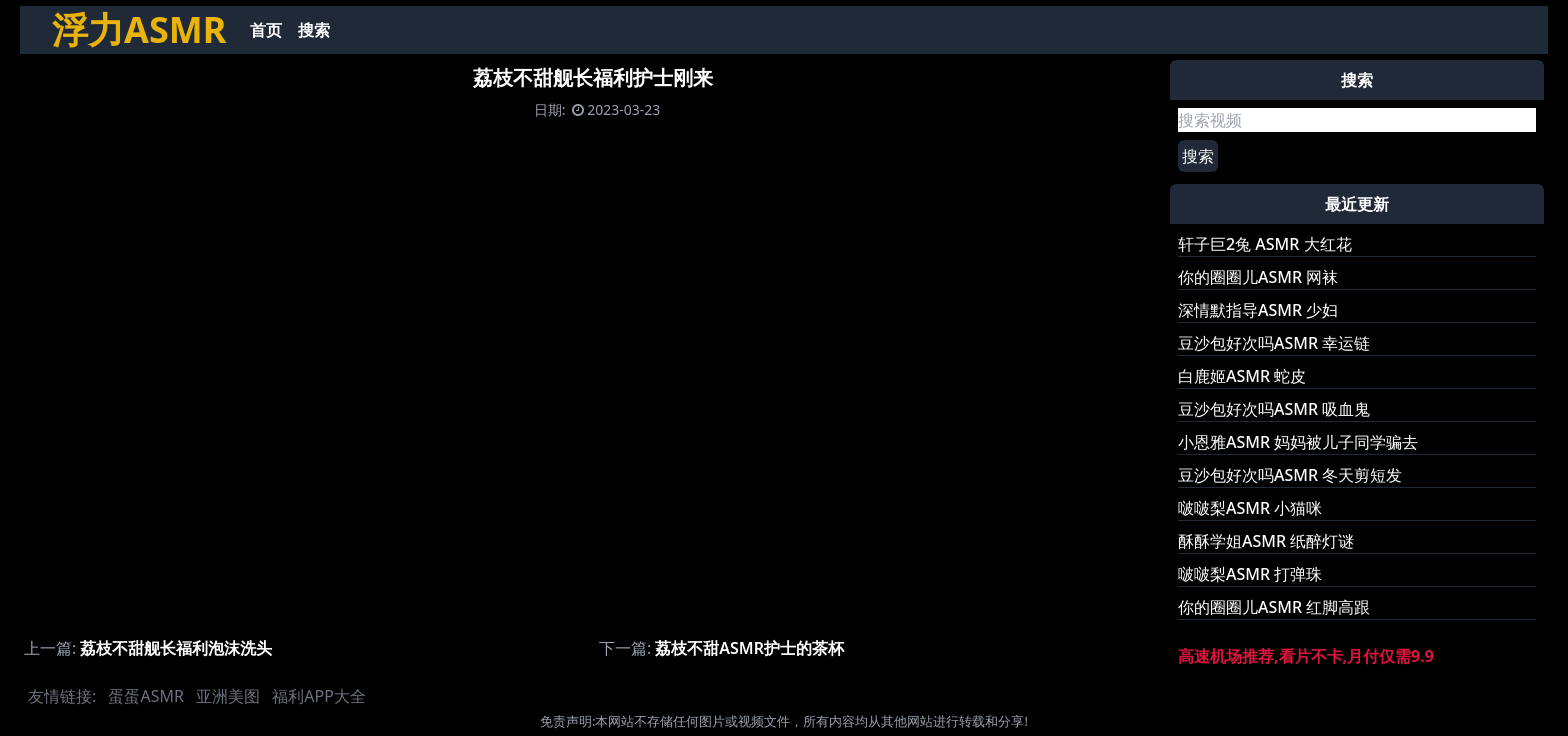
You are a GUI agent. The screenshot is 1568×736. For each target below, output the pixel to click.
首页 (266, 30)
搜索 (314, 30)
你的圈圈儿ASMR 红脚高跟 (1274, 607)
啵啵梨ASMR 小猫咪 (1250, 508)
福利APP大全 (319, 696)
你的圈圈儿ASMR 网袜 (1258, 277)
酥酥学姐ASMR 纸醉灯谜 (1266, 541)
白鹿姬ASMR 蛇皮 (1242, 376)
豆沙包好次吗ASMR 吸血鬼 (1274, 409)
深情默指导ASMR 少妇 (1258, 310)
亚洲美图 (228, 696)
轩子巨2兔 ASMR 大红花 (1265, 244)
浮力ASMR (139, 29)
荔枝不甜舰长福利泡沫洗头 (176, 648)
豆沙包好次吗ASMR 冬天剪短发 (1290, 475)
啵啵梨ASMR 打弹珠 (1250, 574)
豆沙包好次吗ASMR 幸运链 (1274, 343)
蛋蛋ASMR (145, 696)
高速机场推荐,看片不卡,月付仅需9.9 (1306, 656)
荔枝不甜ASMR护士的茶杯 (749, 648)
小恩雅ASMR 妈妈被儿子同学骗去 (1298, 442)
